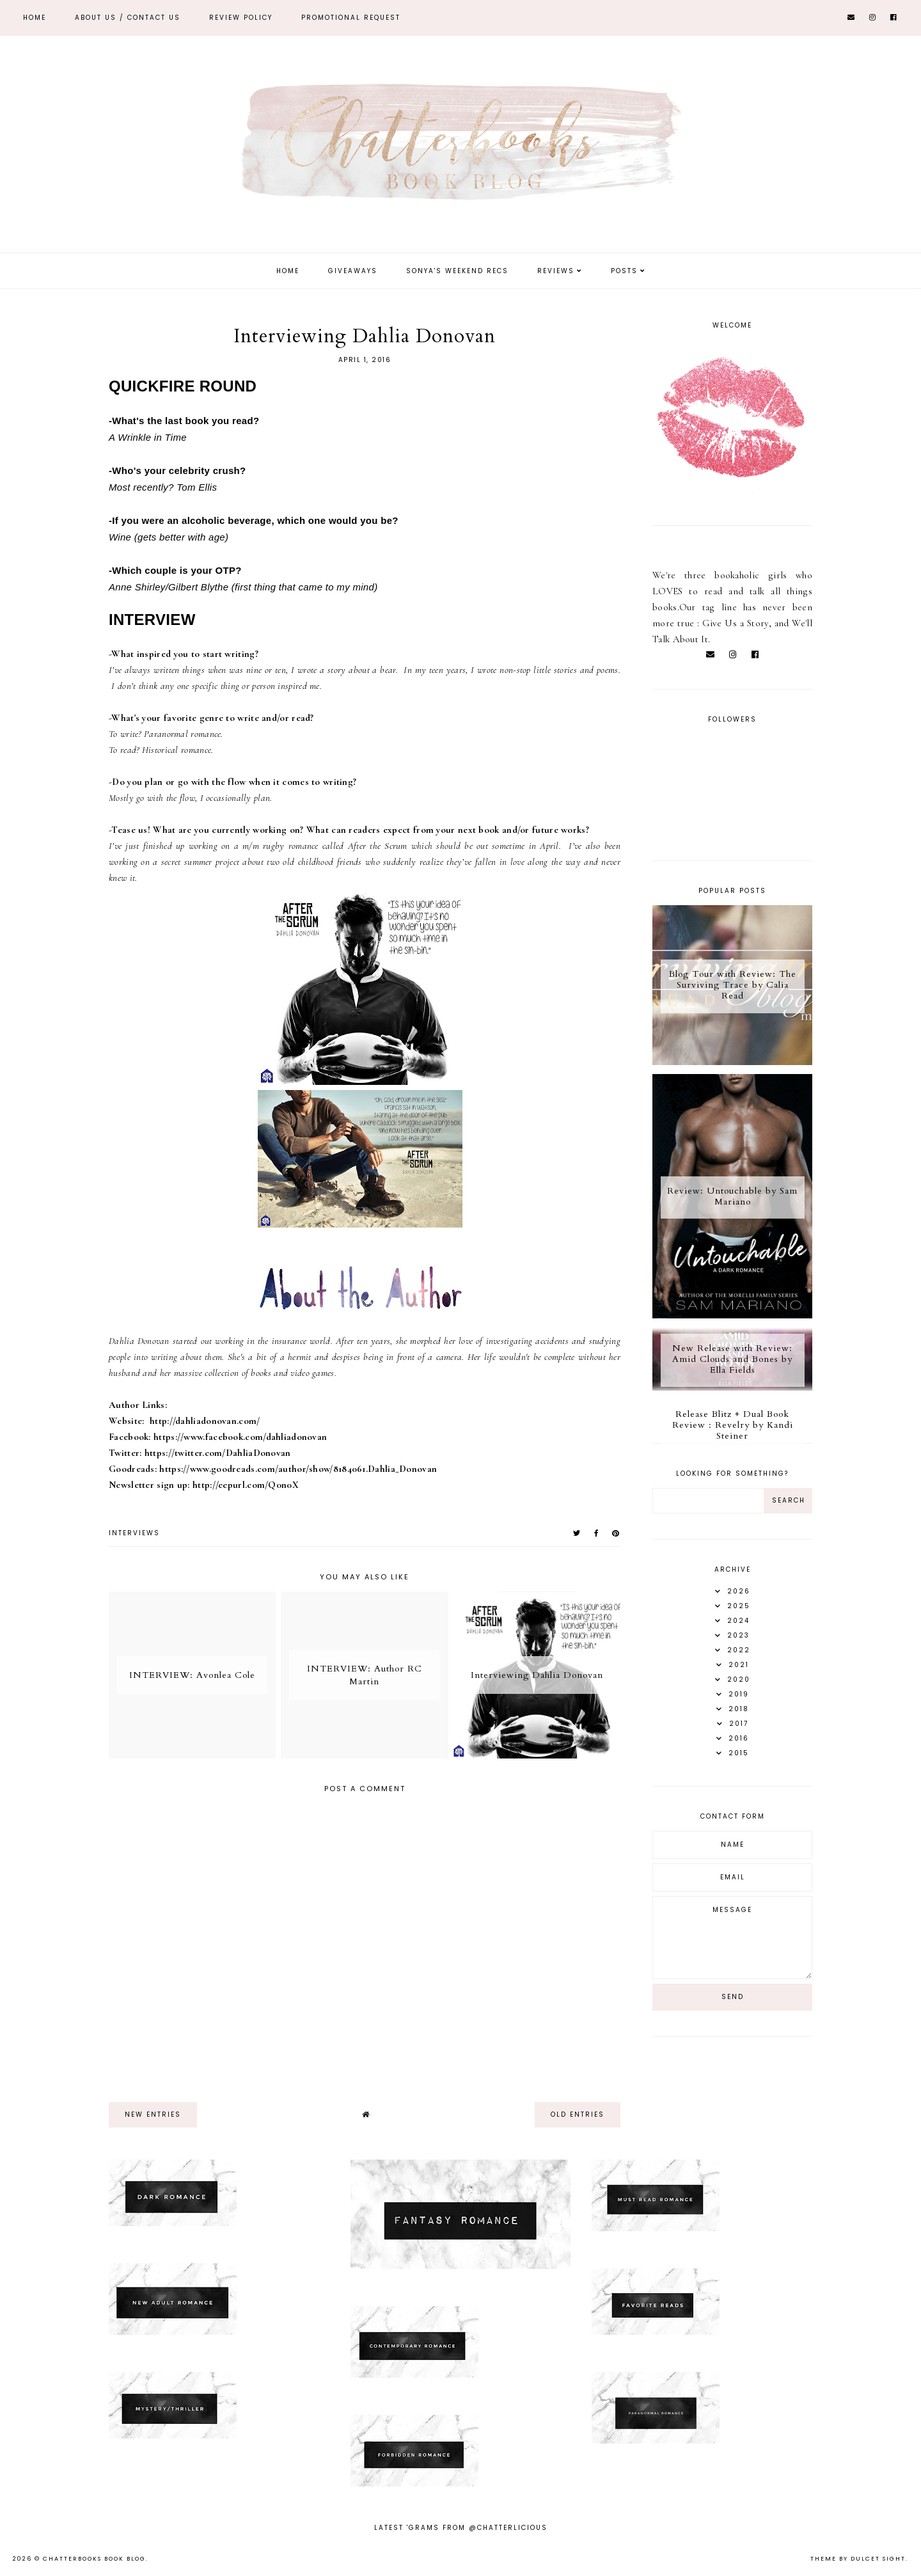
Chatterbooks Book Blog (94, 2559)
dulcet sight (878, 2559)
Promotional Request (350, 17)
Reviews (555, 271)
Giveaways (352, 271)
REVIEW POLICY (240, 17)
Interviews (134, 1533)
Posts (624, 271)
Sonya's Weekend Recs (457, 271)
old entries (577, 2114)
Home (34, 17)
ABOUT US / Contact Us (127, 17)
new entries (153, 2114)
